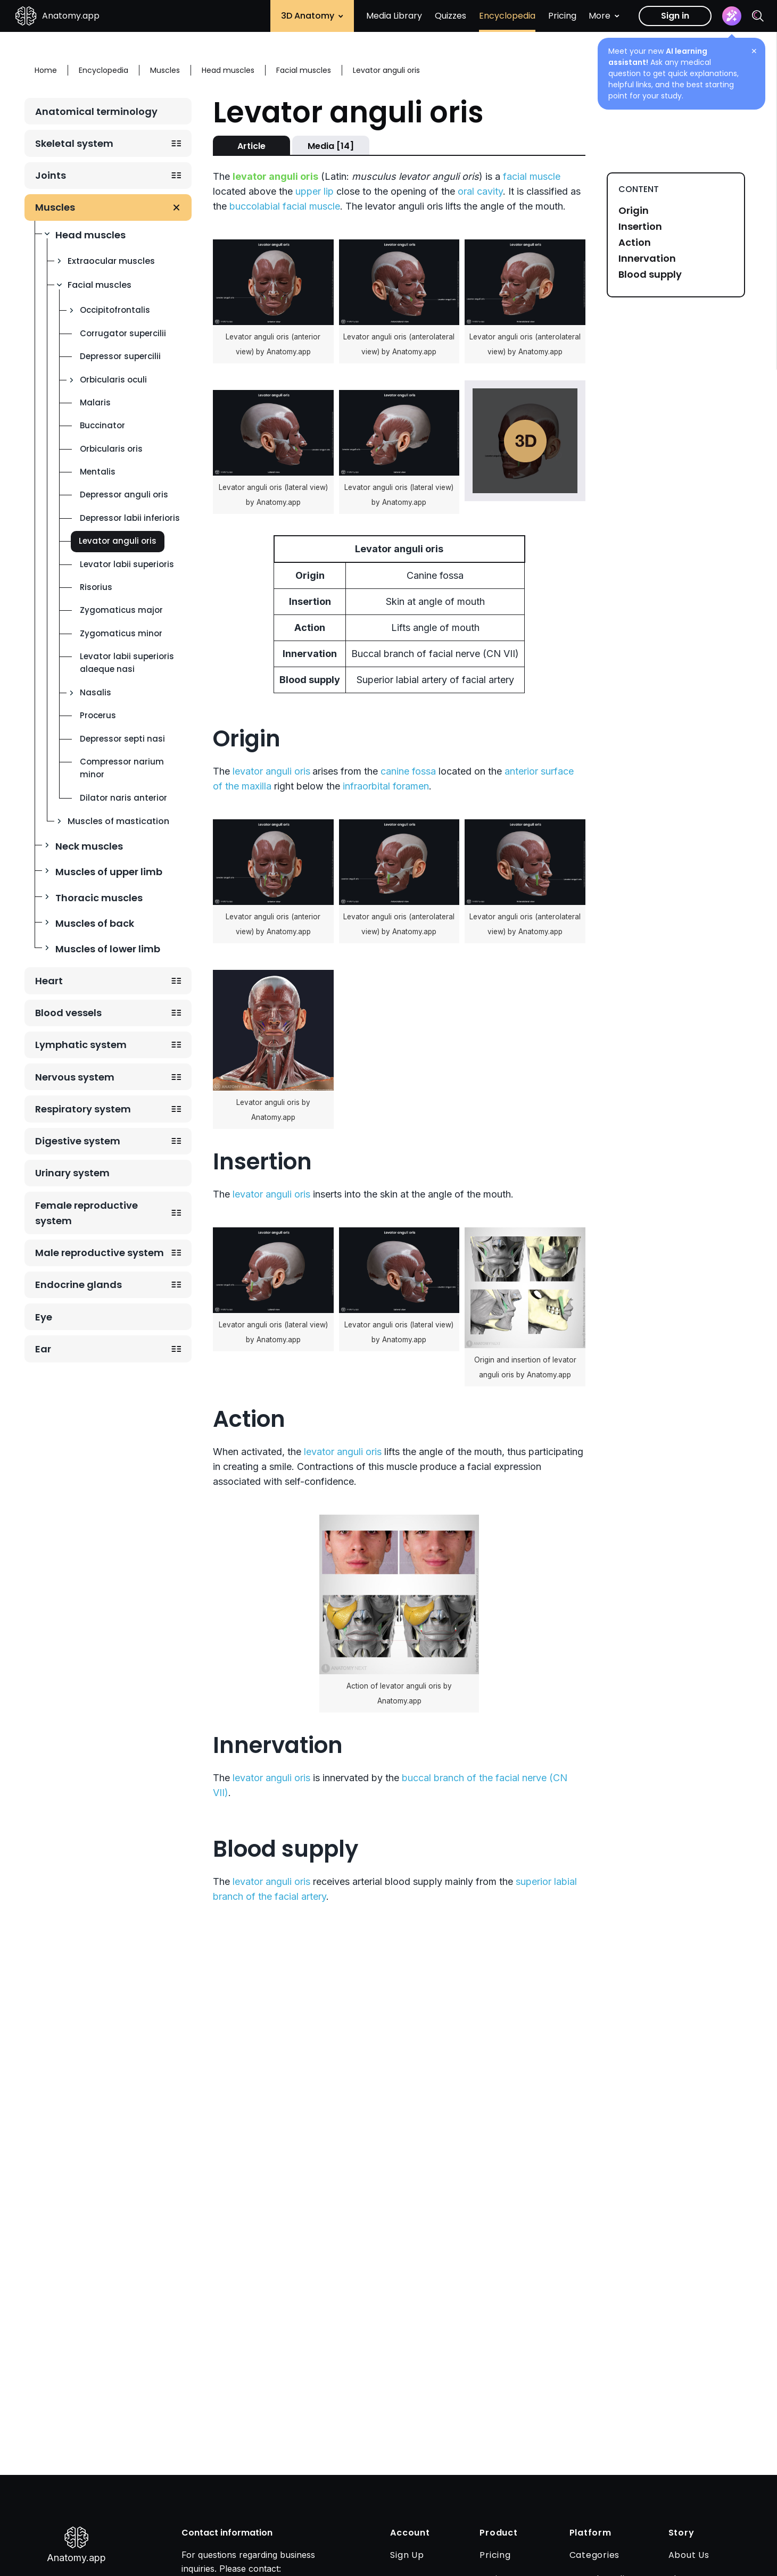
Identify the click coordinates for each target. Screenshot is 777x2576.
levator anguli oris (271, 771)
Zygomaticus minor (121, 633)
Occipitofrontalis (115, 309)
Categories (594, 2555)
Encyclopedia (507, 16)
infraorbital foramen (386, 786)
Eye (43, 1317)
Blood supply (650, 274)
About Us (688, 2555)
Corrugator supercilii (123, 333)
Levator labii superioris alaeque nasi (127, 663)
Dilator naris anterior (123, 797)
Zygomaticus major (121, 610)
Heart (49, 980)
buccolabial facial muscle (284, 206)
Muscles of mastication (118, 821)
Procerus (98, 715)
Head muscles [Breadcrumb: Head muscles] (228, 70)
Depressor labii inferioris (130, 517)
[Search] (758, 16)
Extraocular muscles (111, 261)
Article (251, 146)
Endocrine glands (78, 1284)
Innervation (647, 258)
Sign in (675, 16)
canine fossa (408, 771)
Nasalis (95, 692)
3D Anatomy (312, 16)
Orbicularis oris (111, 448)
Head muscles (90, 235)
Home (46, 70)
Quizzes (450, 16)
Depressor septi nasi (122, 738)
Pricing (562, 16)
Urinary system (72, 1172)
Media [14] (331, 146)
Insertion (640, 226)
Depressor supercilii (120, 356)
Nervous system (74, 1077)
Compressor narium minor (122, 768)
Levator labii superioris (127, 564)
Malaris (95, 402)
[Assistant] (731, 16)
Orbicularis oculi (113, 379)
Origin (633, 210)
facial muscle (531, 176)
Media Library (394, 16)
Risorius (96, 587)
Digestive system (77, 1141)
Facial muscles (99, 285)
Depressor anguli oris (124, 494)
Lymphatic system (81, 1044)
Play (525, 441)
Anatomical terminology (96, 111)
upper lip (314, 191)
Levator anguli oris (117, 540)
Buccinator (102, 425)
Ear (43, 1349)
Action (634, 242)
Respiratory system (83, 1109)
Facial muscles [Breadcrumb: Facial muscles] (303, 70)
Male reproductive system (99, 1252)
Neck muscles (89, 846)
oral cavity (480, 191)
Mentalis (97, 471)
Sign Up (407, 2555)
